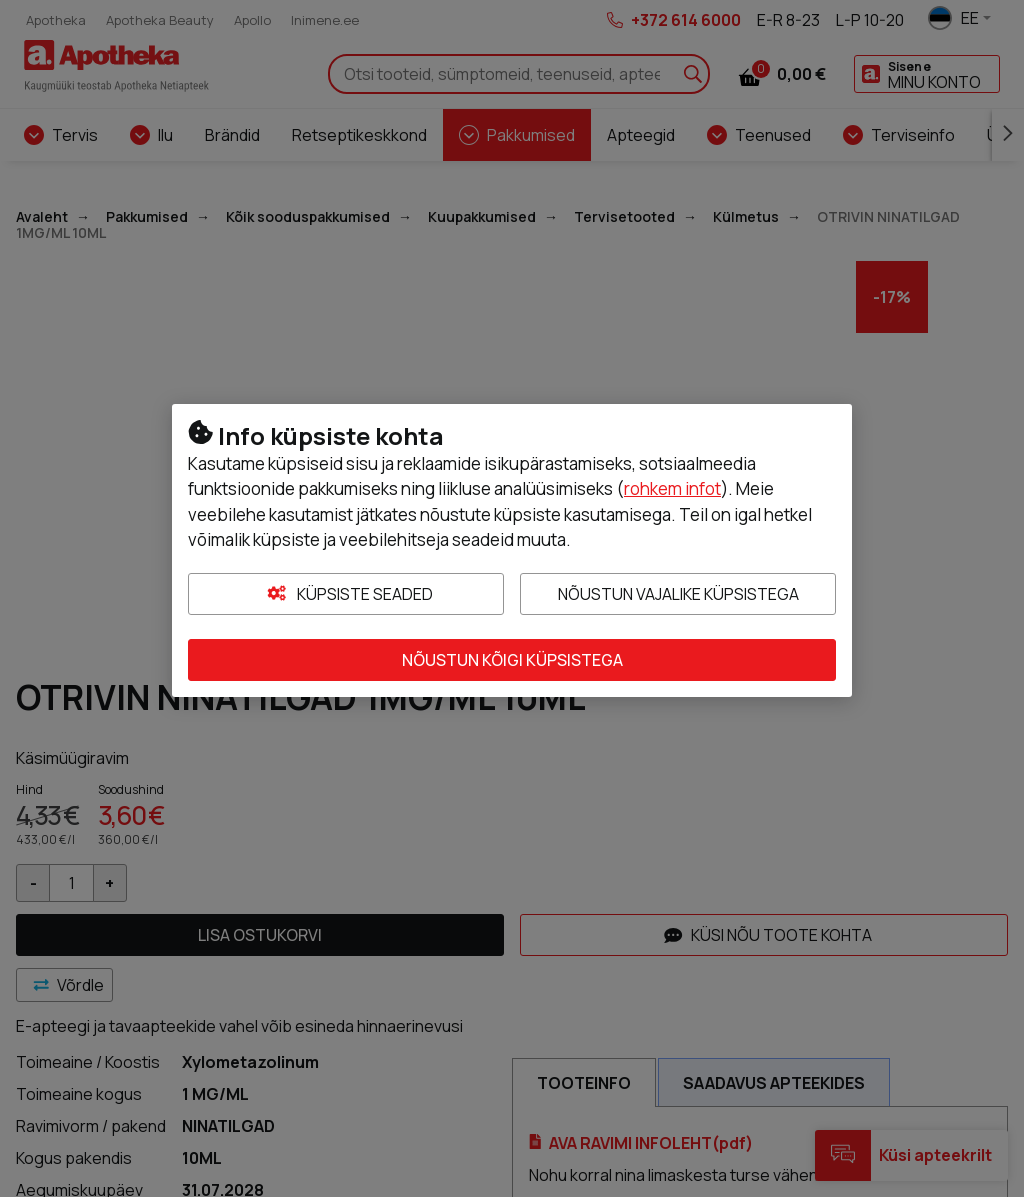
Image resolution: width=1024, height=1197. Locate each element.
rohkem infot (672, 488)
